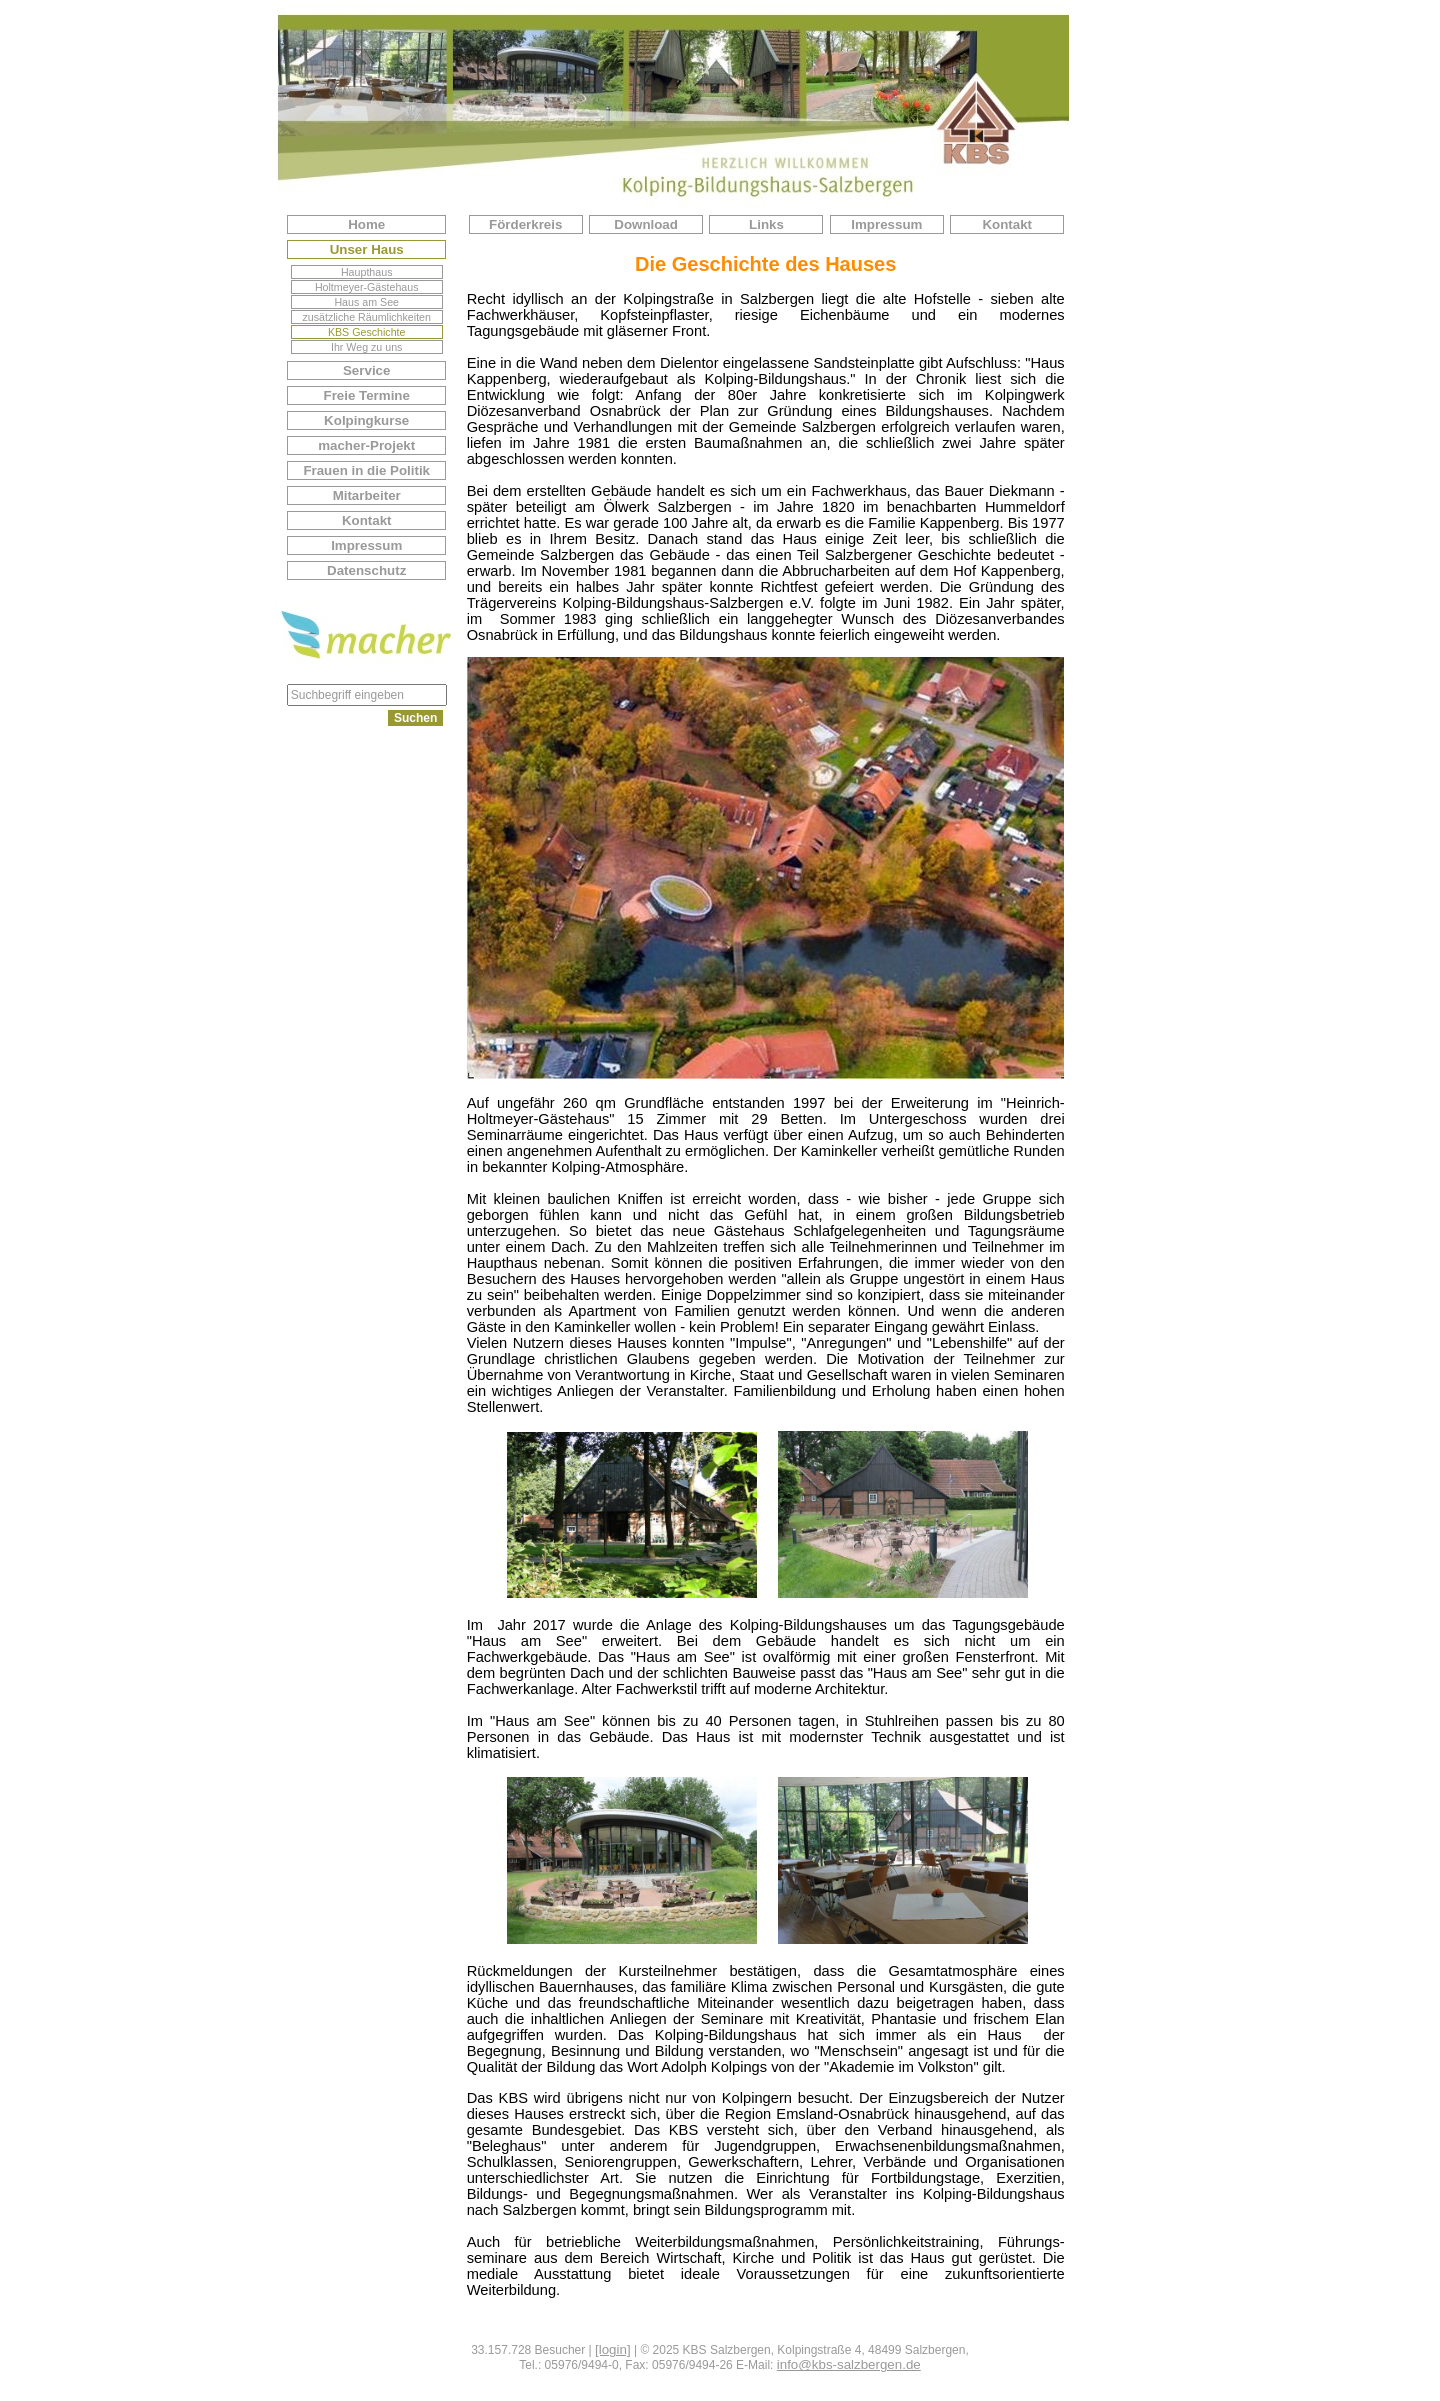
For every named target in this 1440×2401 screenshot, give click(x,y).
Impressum (366, 545)
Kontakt (367, 520)
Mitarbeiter (367, 495)
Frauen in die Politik (366, 470)
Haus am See (366, 302)
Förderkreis (525, 224)
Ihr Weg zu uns (366, 347)
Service (366, 370)
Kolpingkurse (366, 420)
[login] (613, 2349)
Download (646, 224)
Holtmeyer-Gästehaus (367, 287)
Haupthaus (367, 272)
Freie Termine (366, 395)
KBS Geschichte (367, 332)
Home (366, 224)
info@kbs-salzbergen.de (849, 2364)
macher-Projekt (366, 445)
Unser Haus (367, 249)
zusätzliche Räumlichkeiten (366, 317)
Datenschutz (366, 570)
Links (766, 224)
